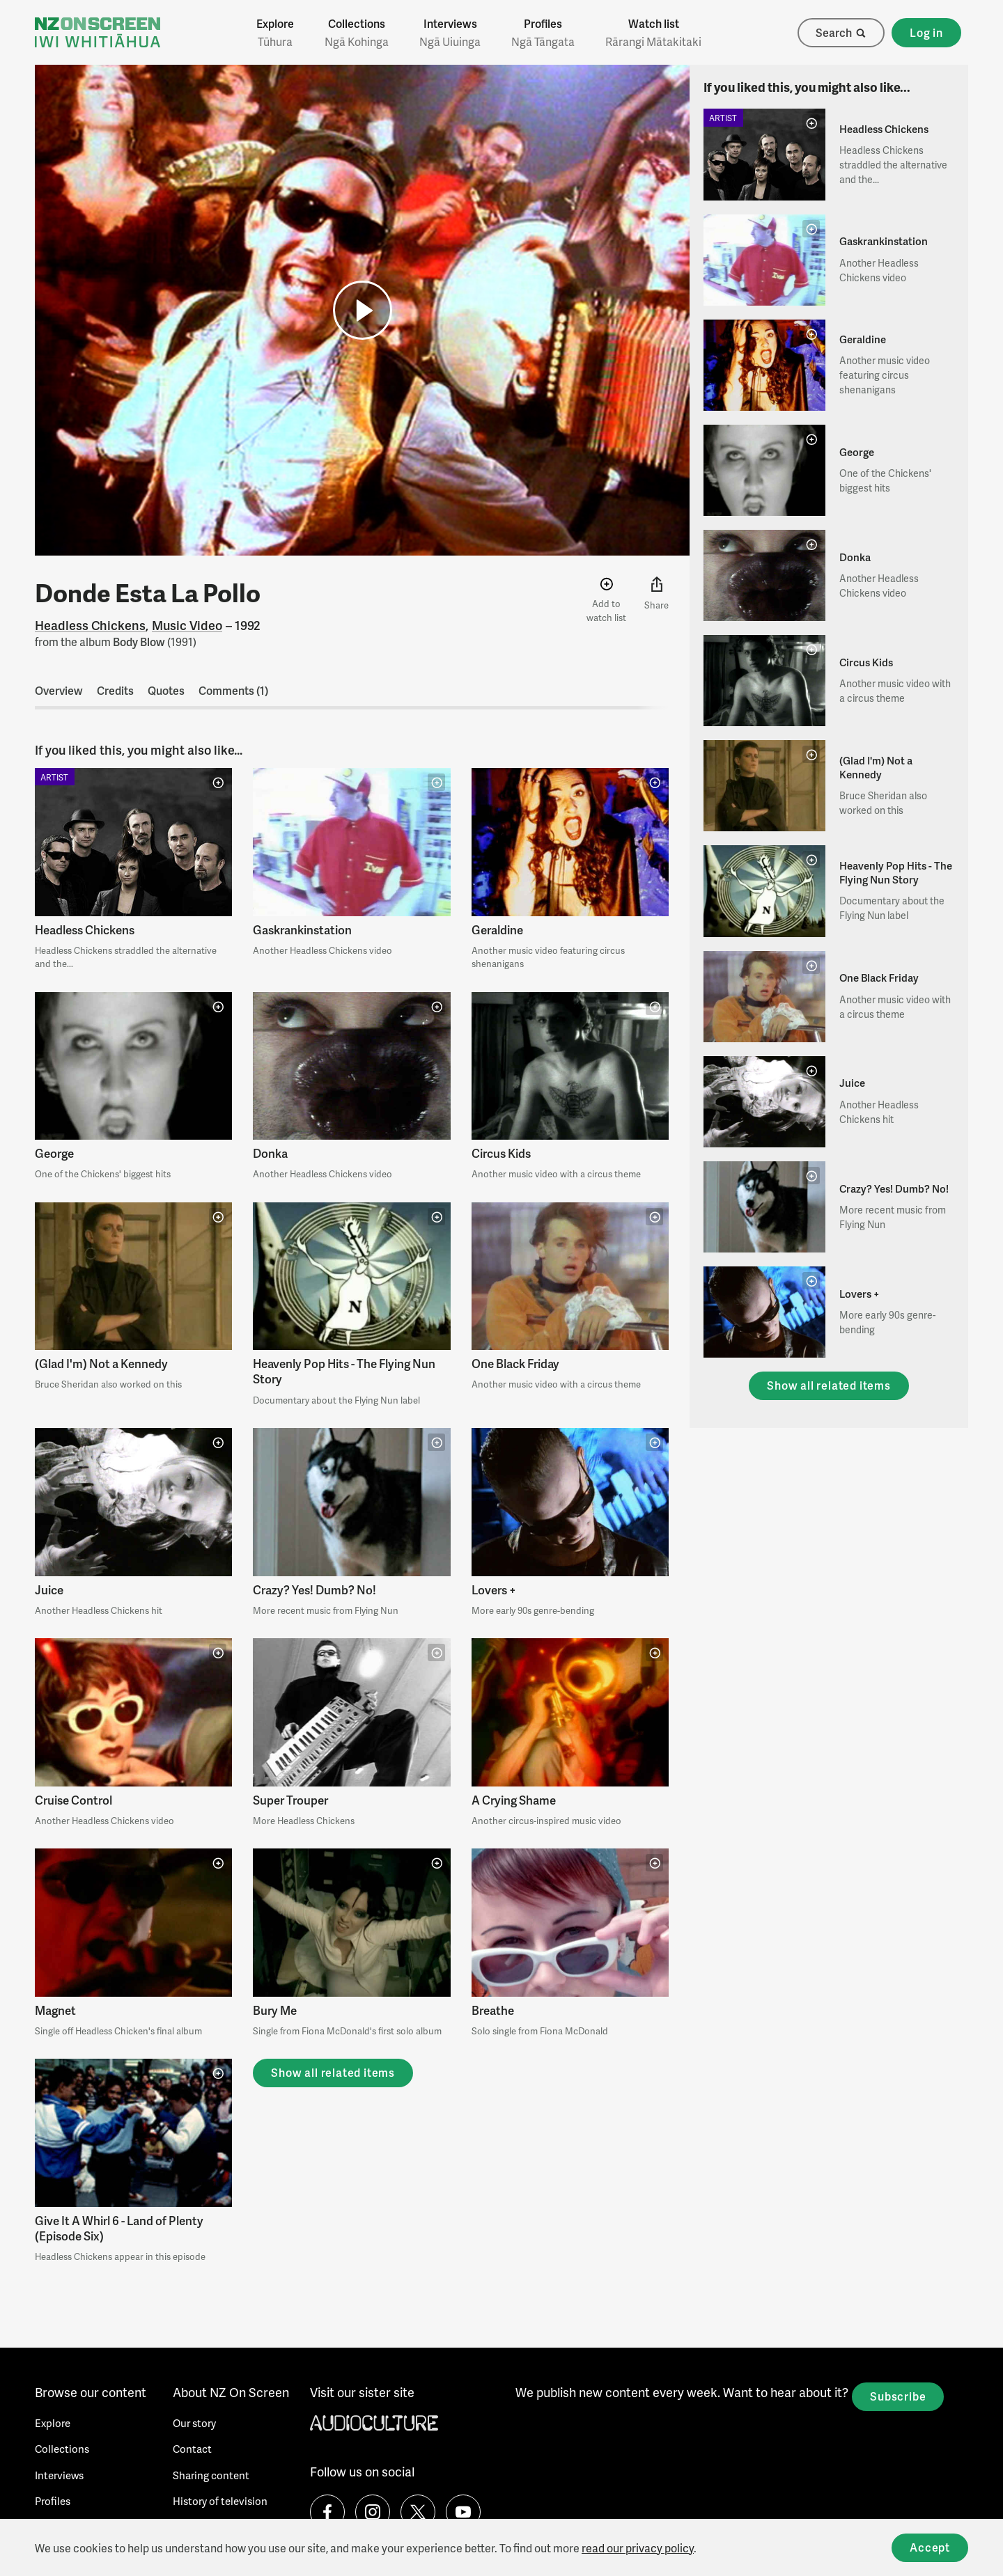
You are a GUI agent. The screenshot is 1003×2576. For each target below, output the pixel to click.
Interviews (450, 32)
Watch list (653, 32)
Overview (59, 690)
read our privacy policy (638, 2548)
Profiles (543, 32)
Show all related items (333, 2072)
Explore (275, 32)
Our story (194, 2422)
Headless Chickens (90, 625)
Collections (357, 32)
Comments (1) (233, 690)
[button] (362, 310)
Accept (930, 2547)
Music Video (187, 625)
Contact (192, 2448)
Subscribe (898, 2396)
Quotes (166, 690)
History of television (220, 2500)
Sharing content (211, 2475)
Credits (115, 690)
